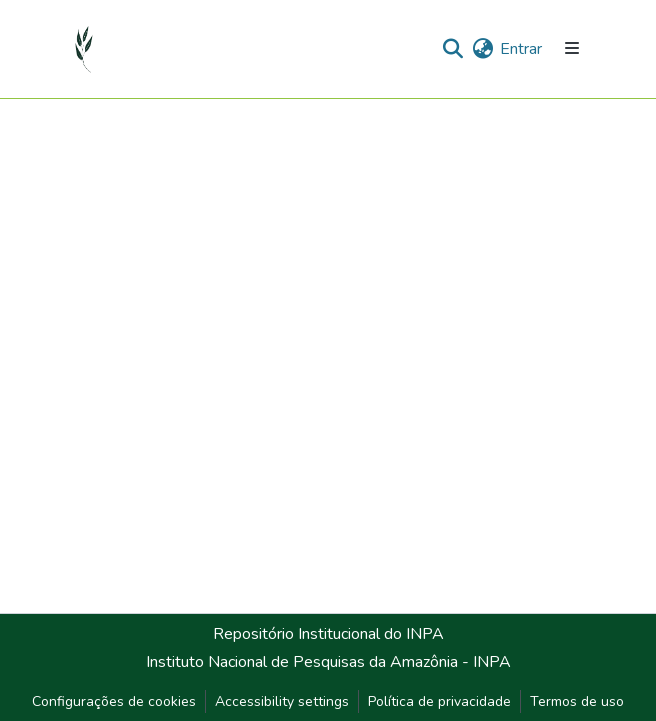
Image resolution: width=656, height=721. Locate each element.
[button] (84, 49)
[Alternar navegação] (572, 48)
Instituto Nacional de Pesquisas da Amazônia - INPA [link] (328, 662)
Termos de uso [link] (577, 701)
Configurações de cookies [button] (114, 701)
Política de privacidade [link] (439, 701)
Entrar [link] (521, 49)
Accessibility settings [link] (282, 701)
